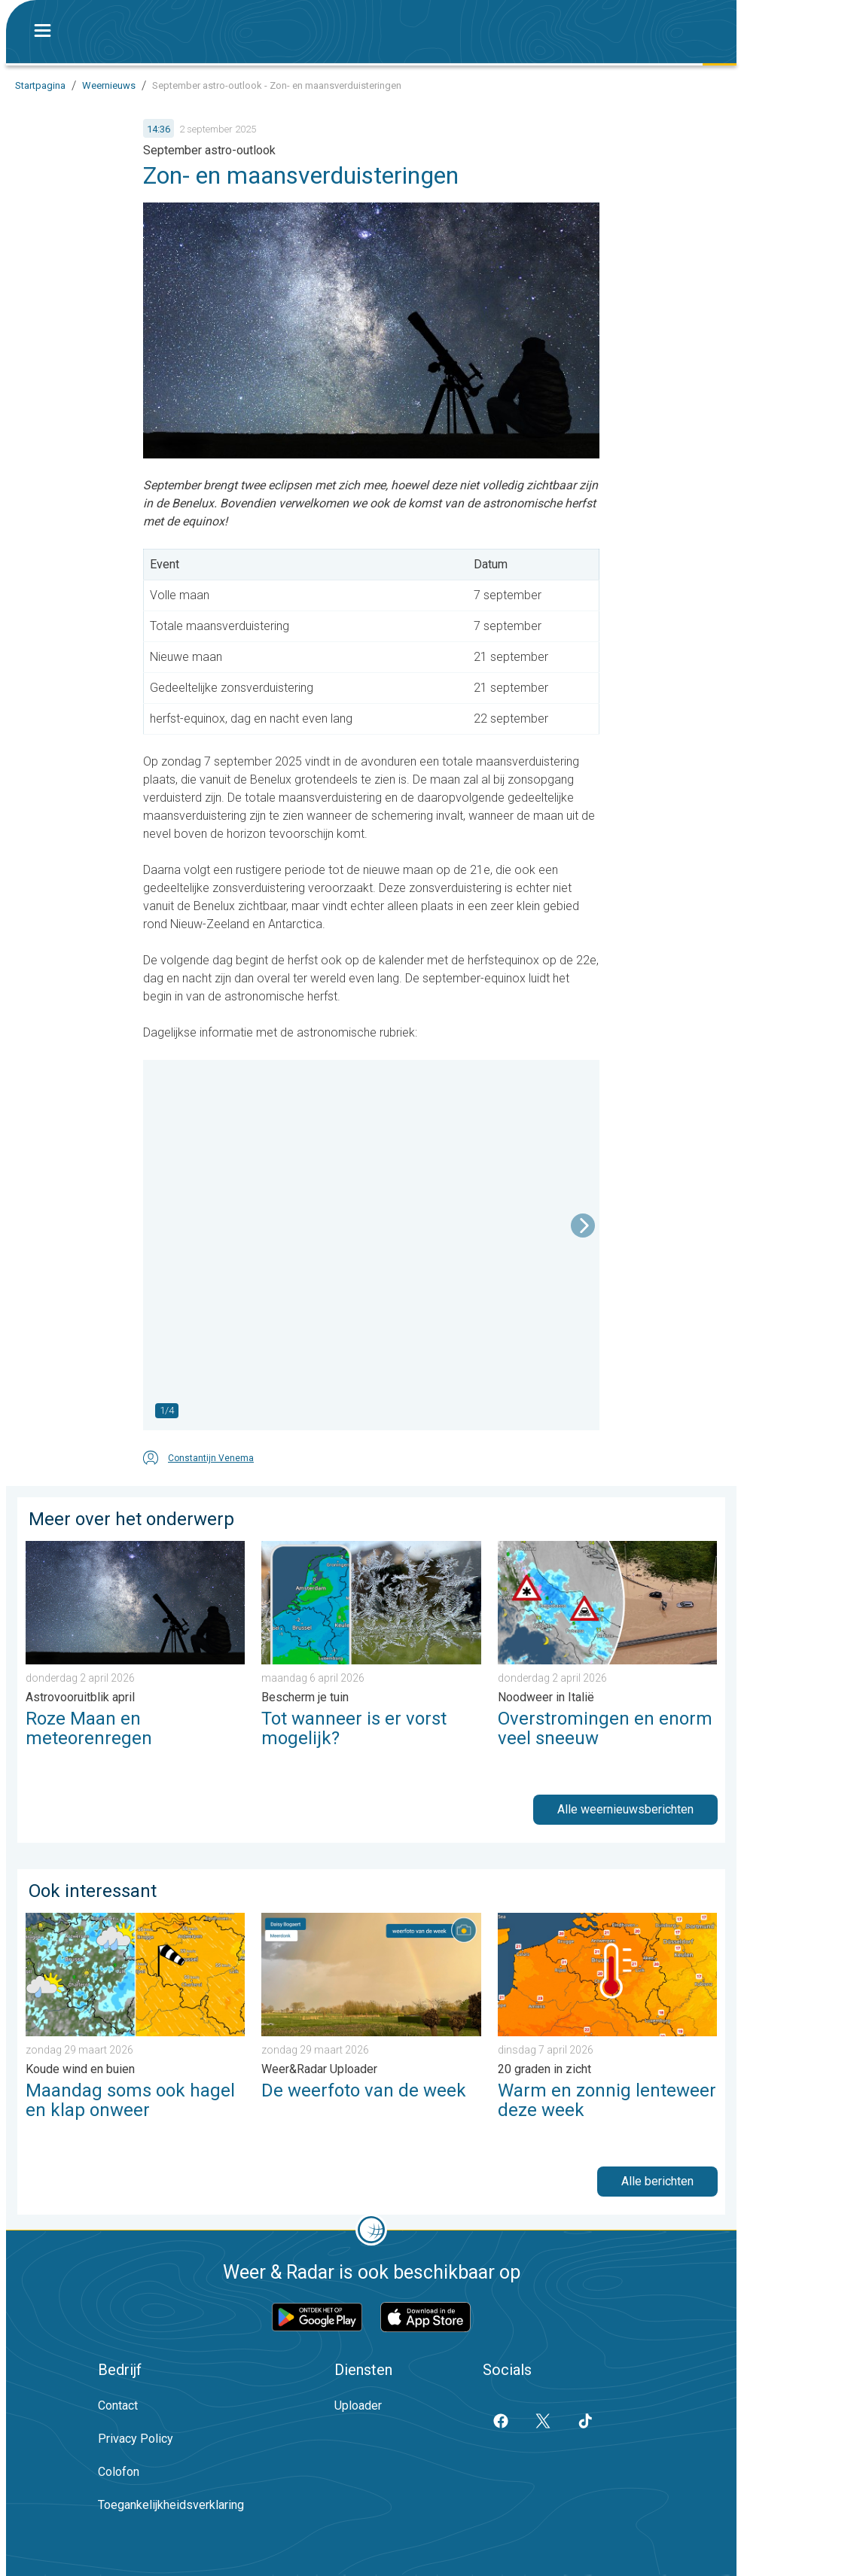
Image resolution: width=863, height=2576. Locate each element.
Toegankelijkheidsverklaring (171, 2505)
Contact (118, 2405)
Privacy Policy (135, 2438)
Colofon (118, 2472)
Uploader (358, 2405)
